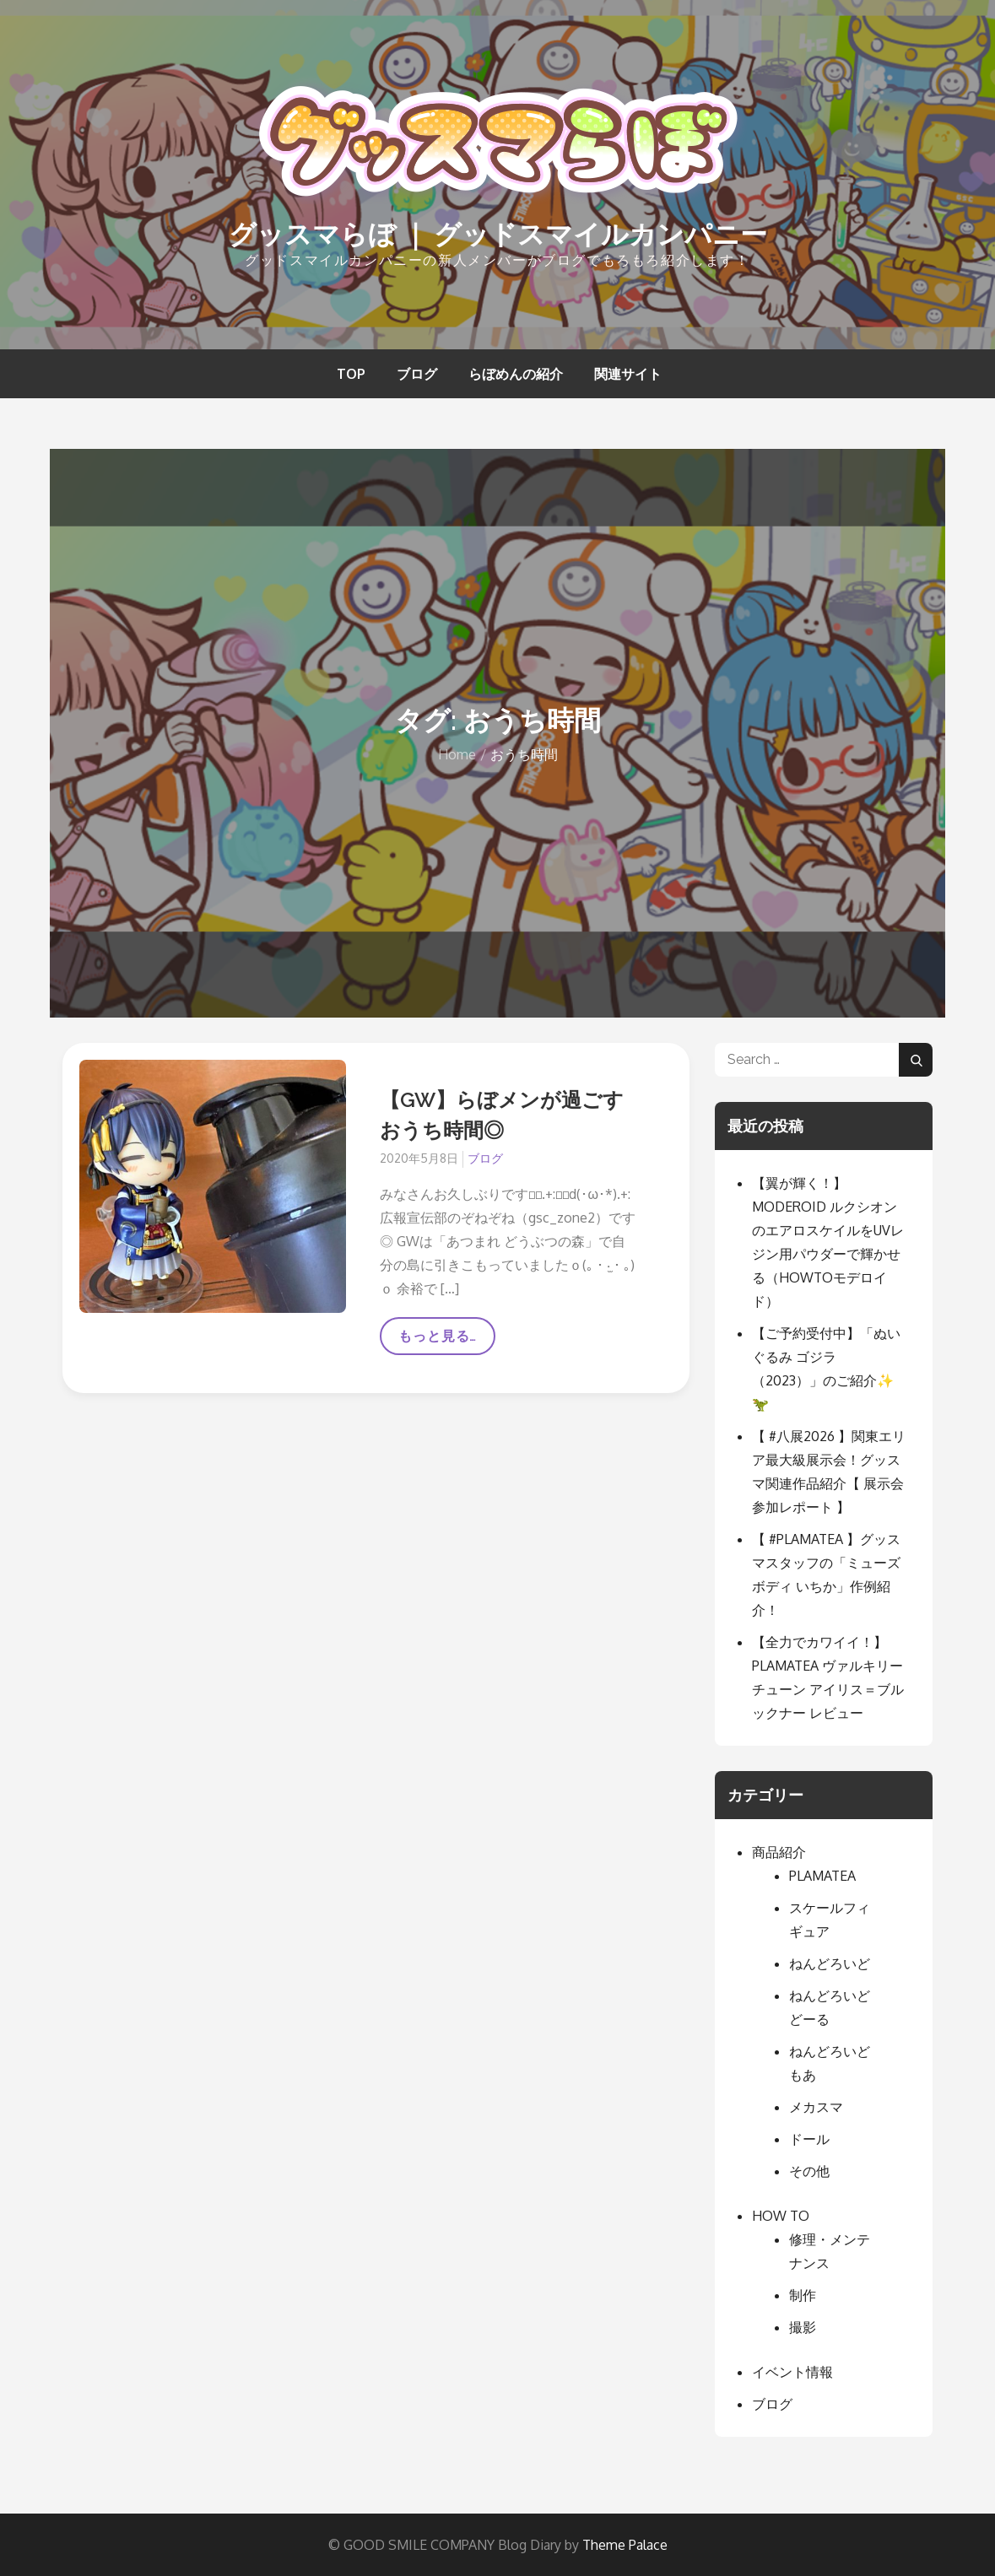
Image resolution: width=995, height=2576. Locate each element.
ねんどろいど (829, 1963)
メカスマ (816, 2106)
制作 (802, 2295)
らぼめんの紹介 (515, 373)
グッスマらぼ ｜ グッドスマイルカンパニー (498, 234)
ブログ (417, 373)
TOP (351, 373)
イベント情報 (792, 2371)
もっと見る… (437, 1341)
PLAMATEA (822, 1875)
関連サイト (628, 373)
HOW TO (780, 2215)
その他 (809, 2171)
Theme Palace (625, 2544)
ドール (809, 2138)
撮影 (802, 2327)
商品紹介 (779, 1852)
